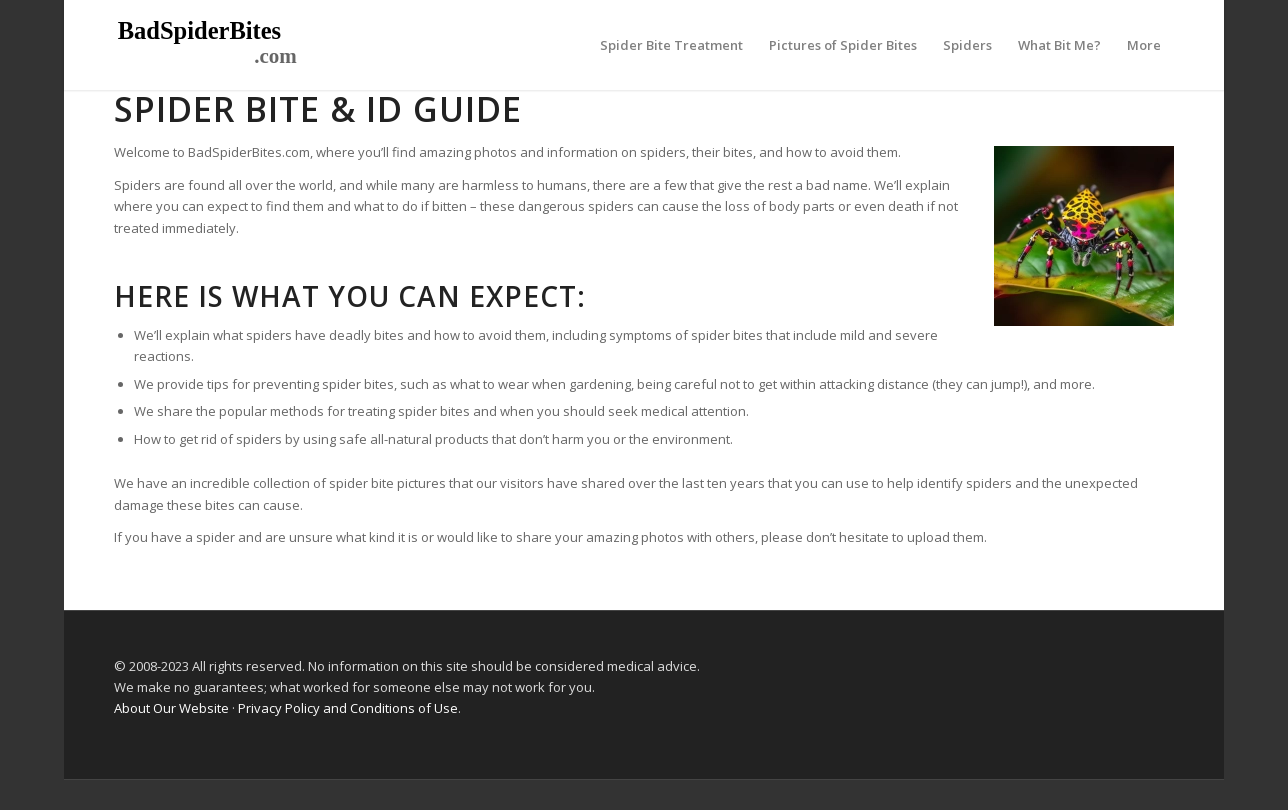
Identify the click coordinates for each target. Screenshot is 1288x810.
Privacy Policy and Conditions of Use (348, 708)
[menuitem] (671, 45)
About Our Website (171, 708)
